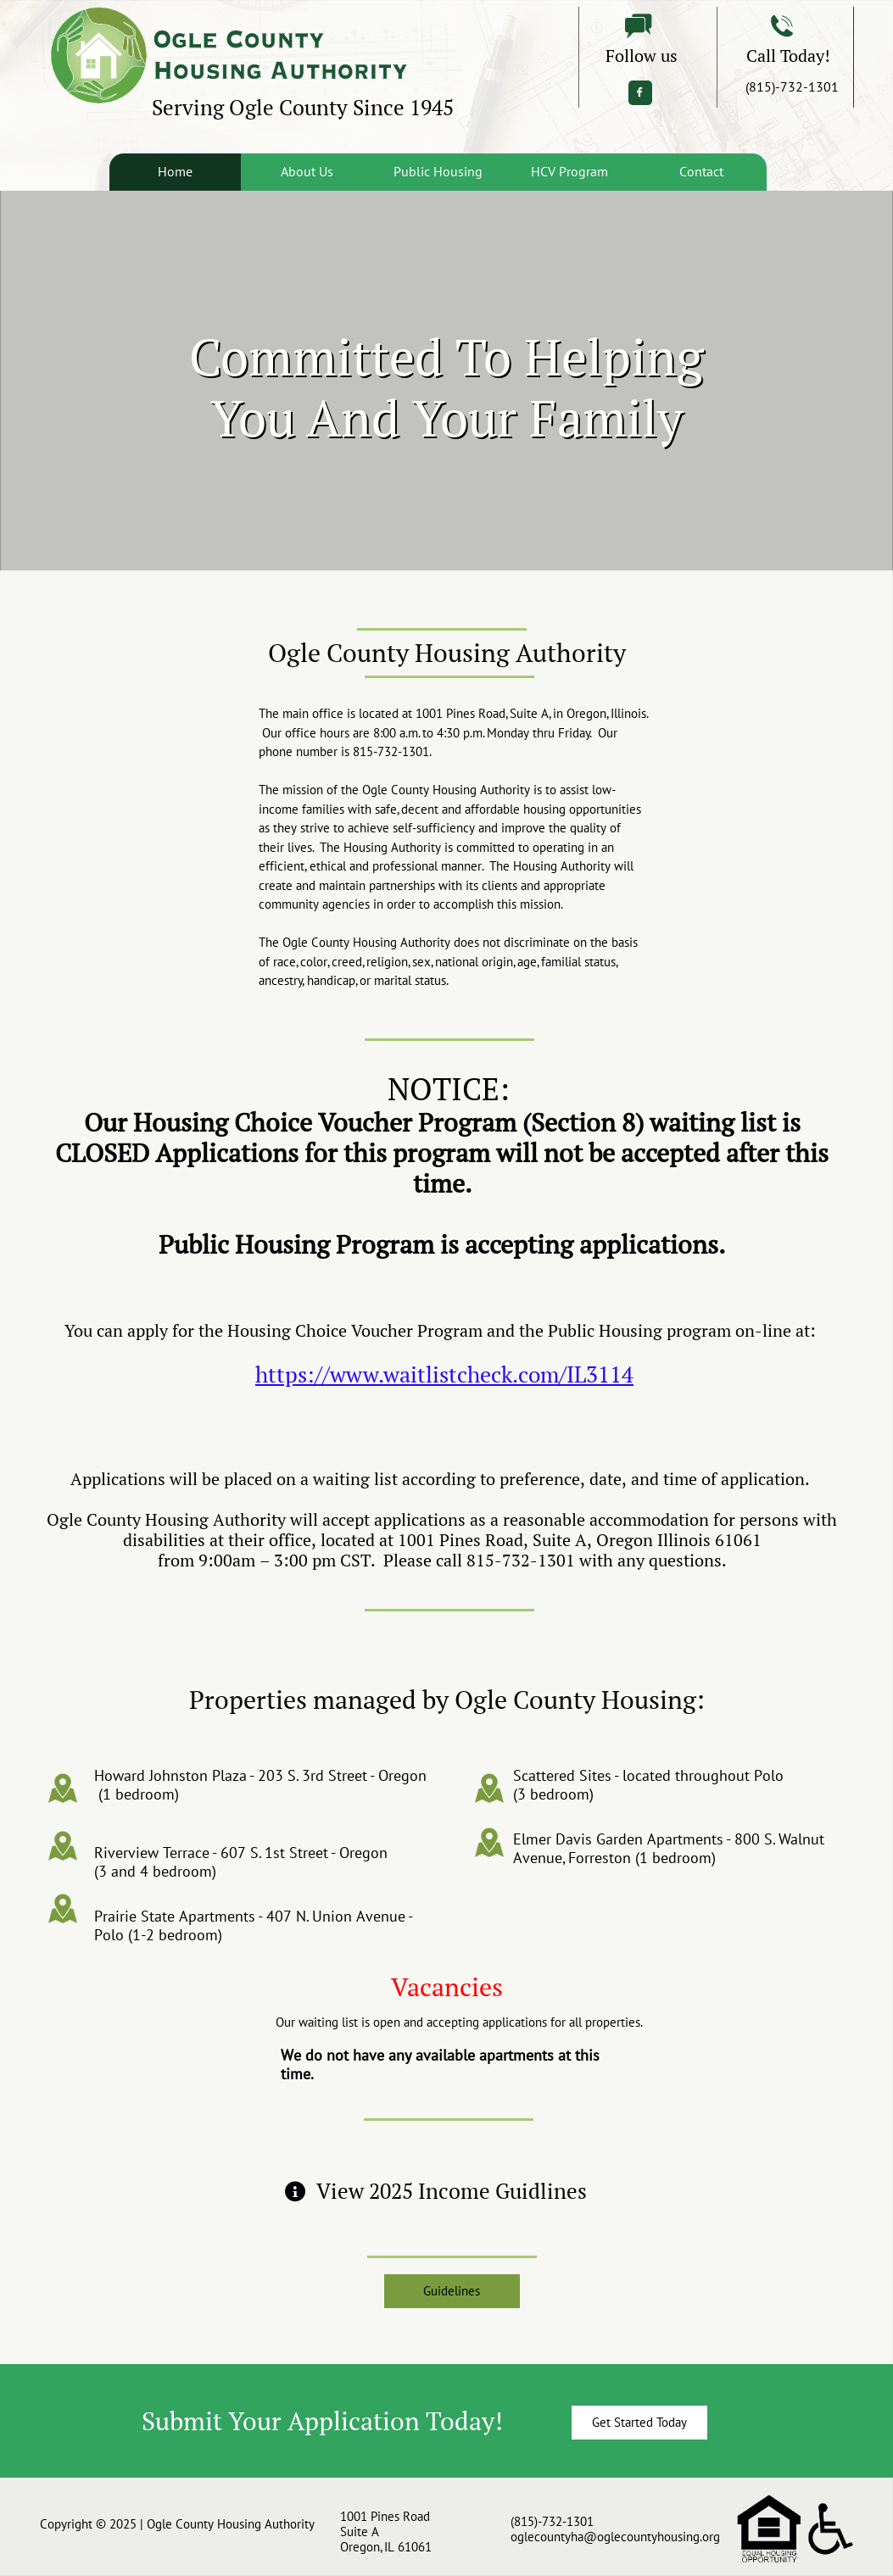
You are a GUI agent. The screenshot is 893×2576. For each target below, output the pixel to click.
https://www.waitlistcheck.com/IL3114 (444, 1374)
